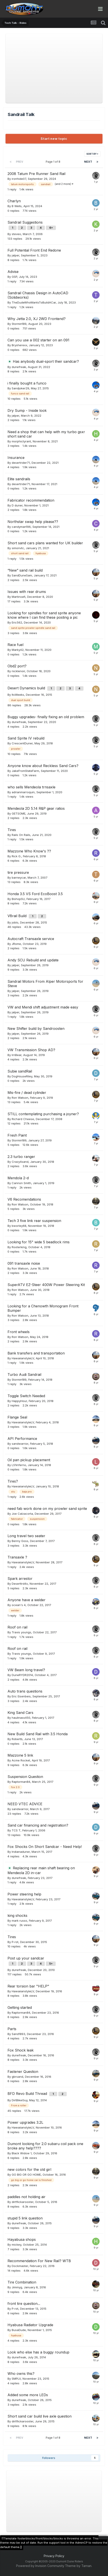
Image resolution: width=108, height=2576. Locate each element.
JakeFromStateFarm (25, 771)
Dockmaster (20, 2266)
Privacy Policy (54, 2556)
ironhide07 (19, 178)
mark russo (19, 1920)
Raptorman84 (21, 1781)
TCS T (16, 1830)
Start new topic (54, 138)
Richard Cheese (23, 1119)
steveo (16, 234)
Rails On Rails (21, 835)
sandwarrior (20, 1443)
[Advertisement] (58, 67)
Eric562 (17, 622)
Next (88, 161)
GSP (14, 276)
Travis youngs (21, 1632)
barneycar (19, 877)
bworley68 (19, 1225)
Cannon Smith (21, 1183)
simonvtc (18, 548)
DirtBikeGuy (19, 2100)
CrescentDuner (22, 743)
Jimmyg (17, 2287)
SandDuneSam (22, 575)
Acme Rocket (21, 1760)
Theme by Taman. (78, 2566)
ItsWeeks (18, 694)
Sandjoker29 (20, 388)
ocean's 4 (19, 1605)
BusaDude (19, 2330)
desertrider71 (21, 462)
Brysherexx (19, 345)
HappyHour (19, 1401)
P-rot (15, 1942)
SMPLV (16, 2378)
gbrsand (17, 2076)
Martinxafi (18, 596)
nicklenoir (18, 671)
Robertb (17, 1739)
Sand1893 (18, 2034)
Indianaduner (21, 1851)
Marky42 (18, 649)
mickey (16, 2244)
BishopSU (18, 899)
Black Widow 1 (22, 2153)
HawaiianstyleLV (23, 1358)
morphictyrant (21, 441)
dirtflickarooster (22, 2202)
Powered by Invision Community (40, 2566)
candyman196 (21, 526)
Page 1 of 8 (54, 161)
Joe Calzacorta (22, 1513)
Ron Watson (20, 1097)
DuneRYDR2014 (22, 1675)
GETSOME (18, 813)
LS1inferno (19, 1465)
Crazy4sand (20, 1161)
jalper (15, 255)
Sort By (92, 154)
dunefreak (19, 367)
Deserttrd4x (20, 1583)
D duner (17, 505)
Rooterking (19, 1247)
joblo (15, 922)
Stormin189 (19, 324)
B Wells (17, 206)
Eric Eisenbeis (21, 1696)
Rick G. (16, 856)
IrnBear (16, 1055)
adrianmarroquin (23, 792)
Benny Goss (20, 1541)
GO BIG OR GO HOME (26, 2174)
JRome (16, 944)
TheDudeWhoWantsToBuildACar (34, 302)
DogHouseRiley (22, 1076)
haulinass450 (21, 1717)
